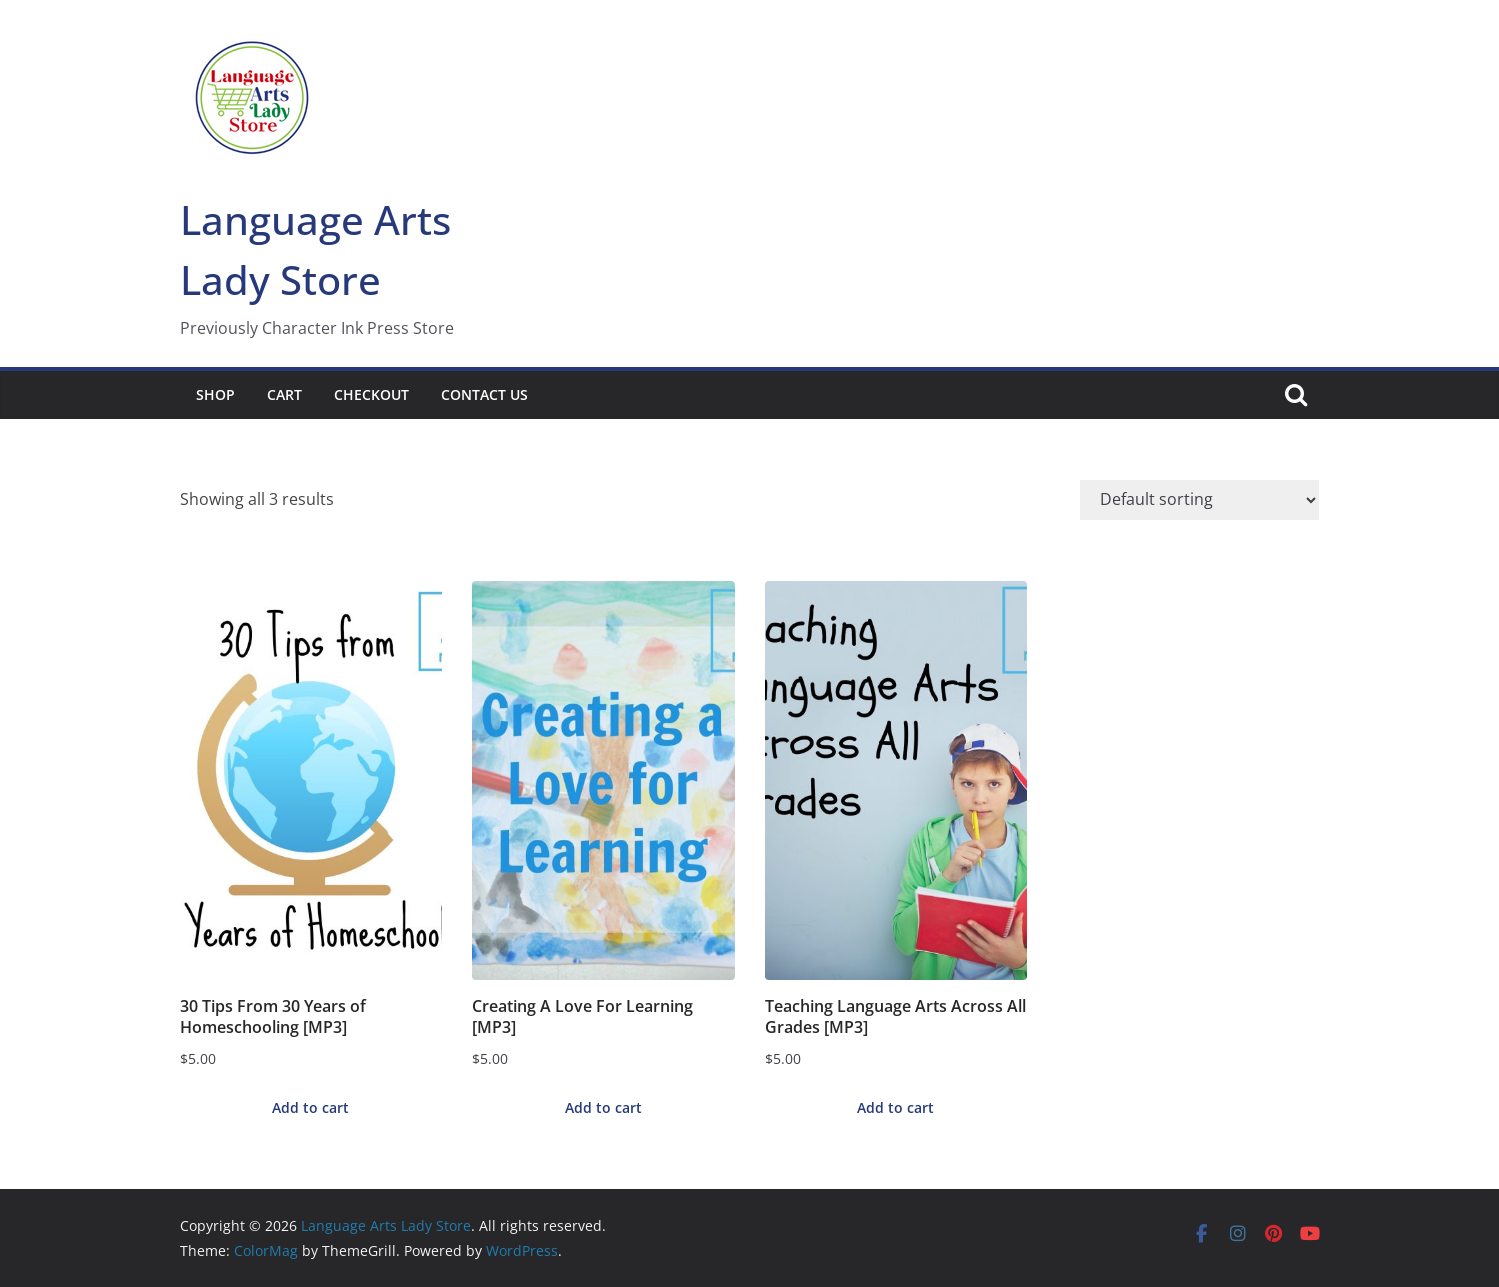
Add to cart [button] (310, 1107)
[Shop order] (1199, 500)
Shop (215, 394)
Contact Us (484, 394)
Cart (284, 394)
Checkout (371, 394)
